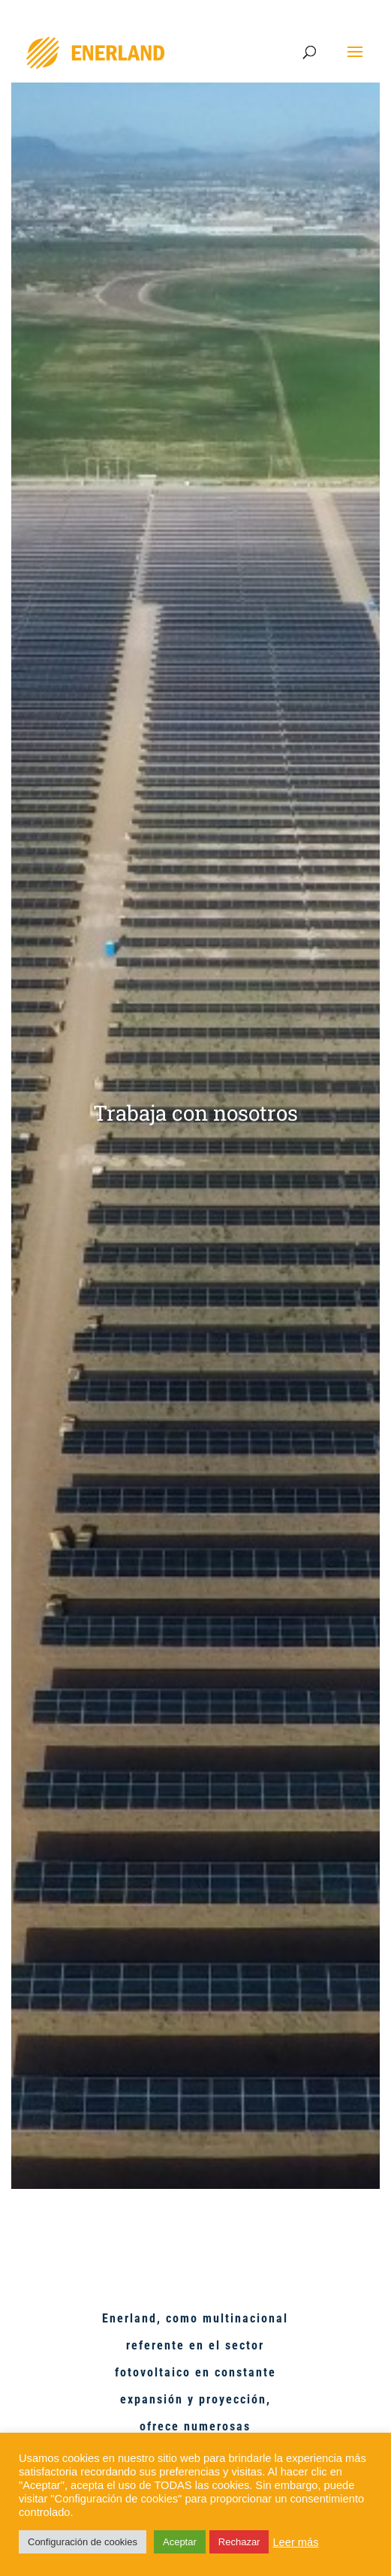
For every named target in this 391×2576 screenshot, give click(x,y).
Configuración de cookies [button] (82, 2541)
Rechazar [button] (239, 2541)
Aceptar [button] (180, 2541)
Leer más (295, 2542)
